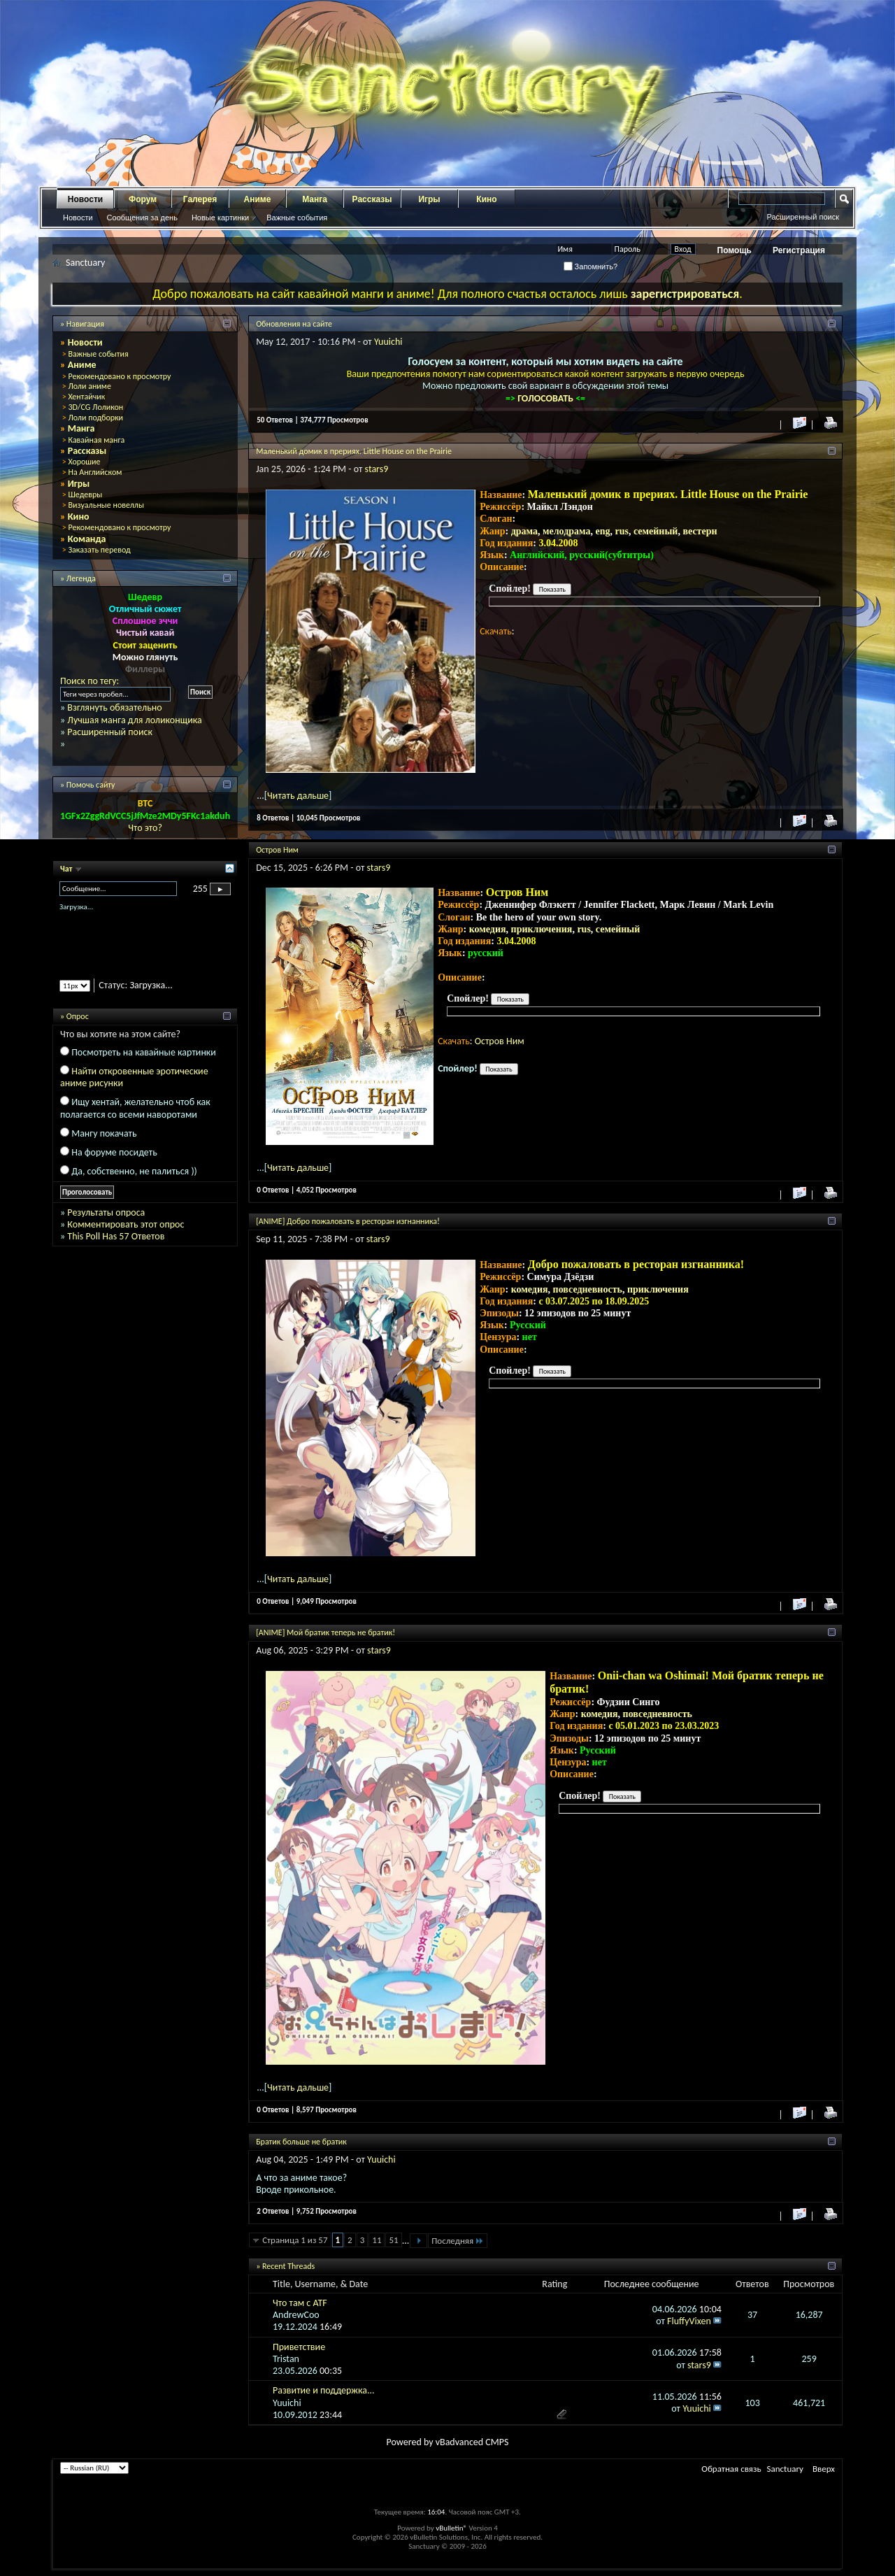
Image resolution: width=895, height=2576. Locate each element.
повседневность (587, 1289)
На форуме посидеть (114, 1152)
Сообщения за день (142, 217)
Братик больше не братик (301, 2142)
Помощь (734, 250)
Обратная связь (731, 2468)
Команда (87, 539)
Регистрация (799, 250)
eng (603, 531)
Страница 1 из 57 (294, 2240)
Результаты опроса (106, 1212)
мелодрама (567, 531)
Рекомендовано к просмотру (119, 376)
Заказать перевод (99, 550)
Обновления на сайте (294, 324)
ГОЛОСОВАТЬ (546, 398)
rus (622, 531)
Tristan (286, 2359)
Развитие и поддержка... (324, 2390)
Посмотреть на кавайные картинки (143, 1052)
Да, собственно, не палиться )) (134, 1171)
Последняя (457, 2240)
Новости (85, 199)
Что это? (145, 828)
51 (393, 2240)
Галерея (200, 199)
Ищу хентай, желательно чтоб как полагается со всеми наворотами (135, 1108)
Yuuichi (388, 342)
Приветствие (299, 2347)
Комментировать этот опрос (125, 1224)
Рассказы (372, 199)
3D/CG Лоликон (95, 407)
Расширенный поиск (802, 217)
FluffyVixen (689, 2321)
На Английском (95, 472)
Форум (143, 199)
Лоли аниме (89, 386)
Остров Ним (277, 850)
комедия (487, 929)
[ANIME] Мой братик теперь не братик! (325, 1632)
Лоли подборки (95, 417)
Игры (429, 199)
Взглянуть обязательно (114, 707)
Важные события (296, 217)
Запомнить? (591, 266)
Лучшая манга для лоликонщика (134, 720)
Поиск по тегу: (89, 681)
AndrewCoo (296, 2315)
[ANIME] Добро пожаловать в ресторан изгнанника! (348, 1221)
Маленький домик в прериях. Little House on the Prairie (354, 451)
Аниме (257, 199)
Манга (314, 199)
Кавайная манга (96, 440)
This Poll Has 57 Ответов (115, 1236)
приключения (542, 929)
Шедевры (85, 494)
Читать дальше (298, 796)
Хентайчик (86, 396)
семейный (655, 531)
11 (376, 2240)
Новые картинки (220, 217)
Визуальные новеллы (106, 505)
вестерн (699, 531)
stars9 (377, 469)
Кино (486, 199)
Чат (67, 869)
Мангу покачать (103, 1133)
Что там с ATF (300, 2303)
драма (524, 531)
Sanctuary (785, 2468)
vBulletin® (451, 2528)
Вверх (823, 2468)
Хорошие (84, 462)
